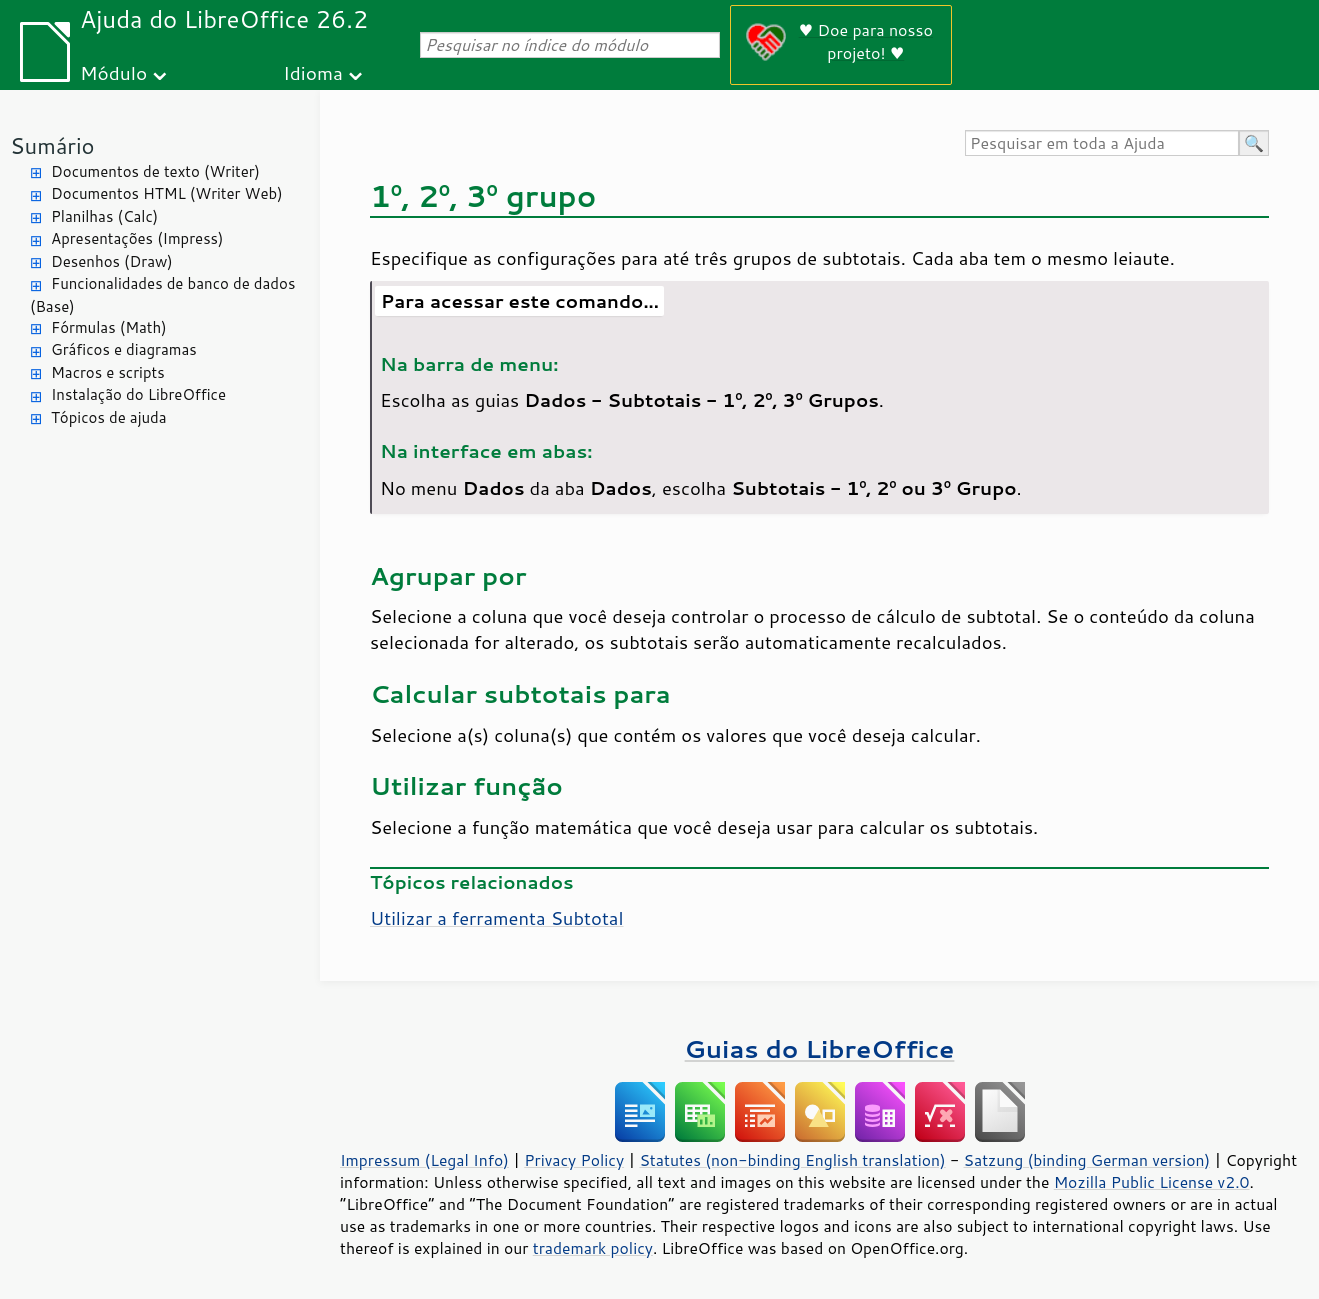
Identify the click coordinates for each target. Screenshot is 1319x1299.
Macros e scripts (108, 372)
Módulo (113, 72)
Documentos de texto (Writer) (155, 171)
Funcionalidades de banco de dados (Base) (162, 295)
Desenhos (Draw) (112, 261)
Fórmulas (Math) (109, 327)
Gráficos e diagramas (124, 349)
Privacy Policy (574, 1160)
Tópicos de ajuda (109, 417)
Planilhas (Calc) (104, 216)
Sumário (52, 145)
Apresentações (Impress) (137, 238)
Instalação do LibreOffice (138, 394)
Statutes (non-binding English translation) (792, 1160)
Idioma (313, 72)
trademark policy (593, 1248)
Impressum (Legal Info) (424, 1160)
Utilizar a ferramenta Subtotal (497, 918)
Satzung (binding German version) (1087, 1160)
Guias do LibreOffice (820, 1048)
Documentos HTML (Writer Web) (167, 193)
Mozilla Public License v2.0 (1152, 1182)
